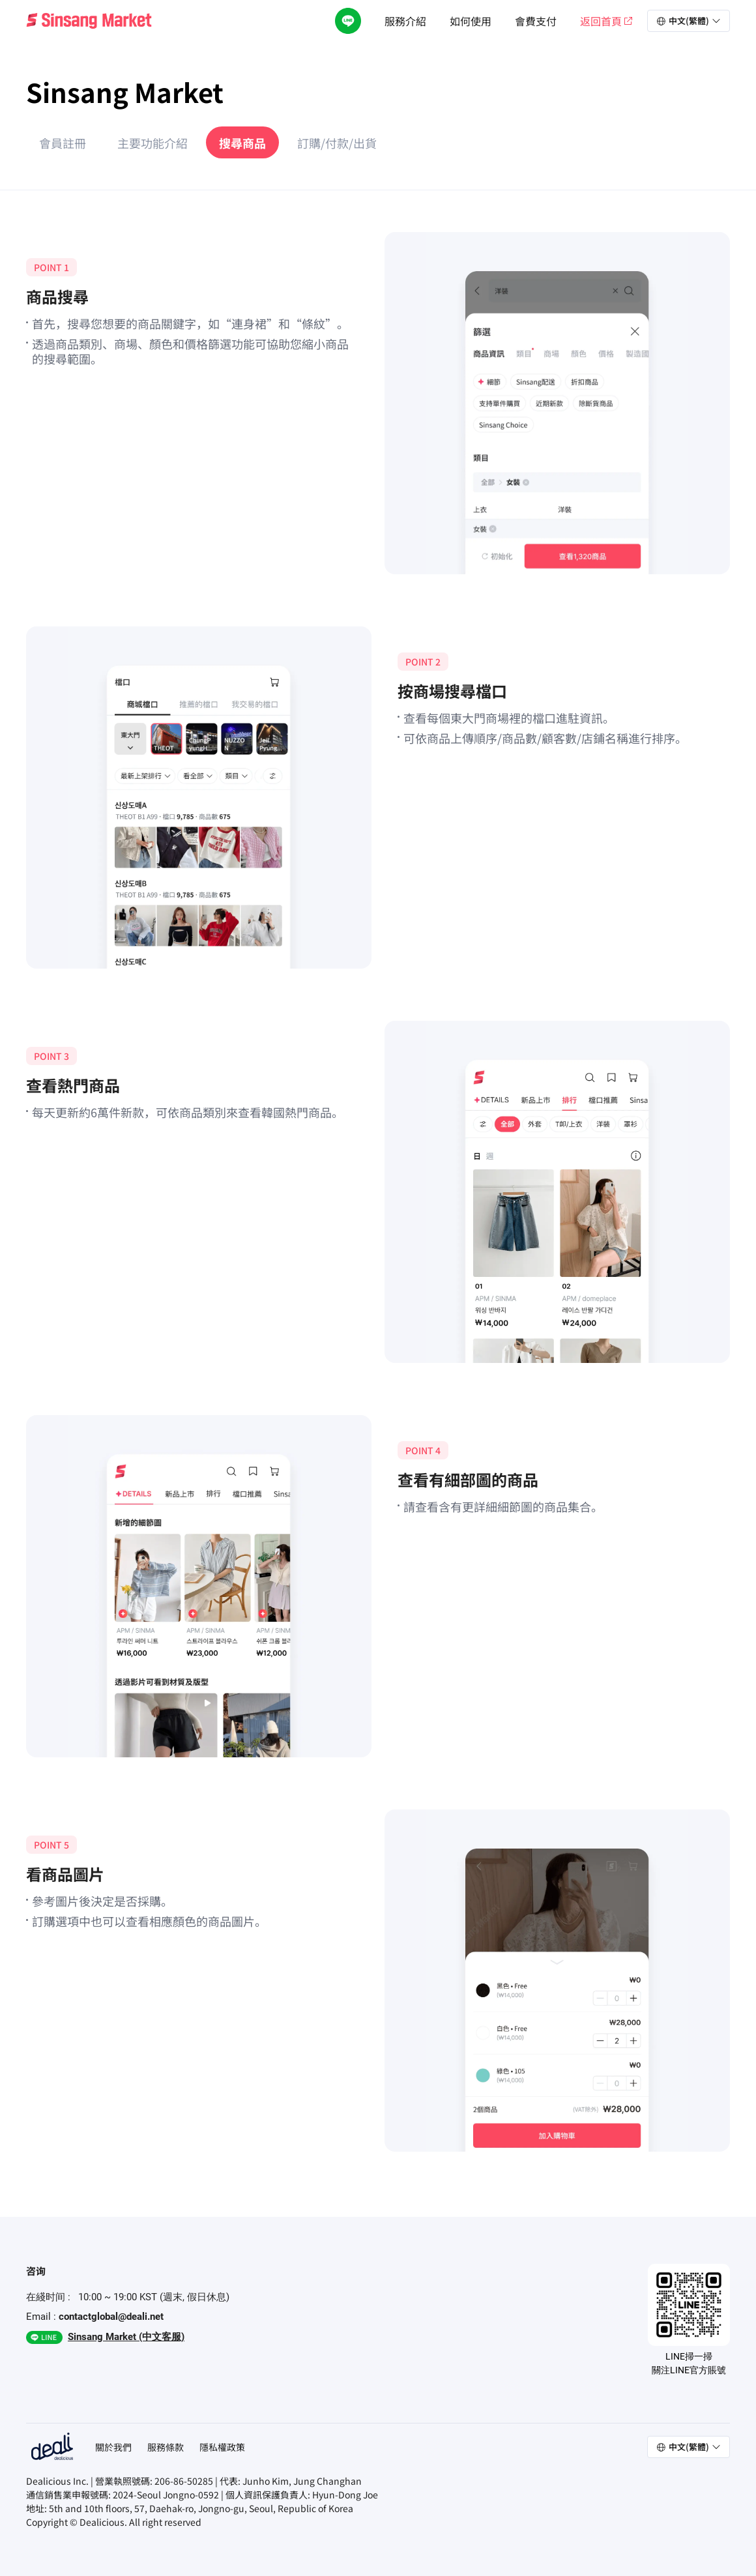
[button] (688, 21)
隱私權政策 (222, 2446)
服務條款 (165, 2446)
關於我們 (113, 2446)
